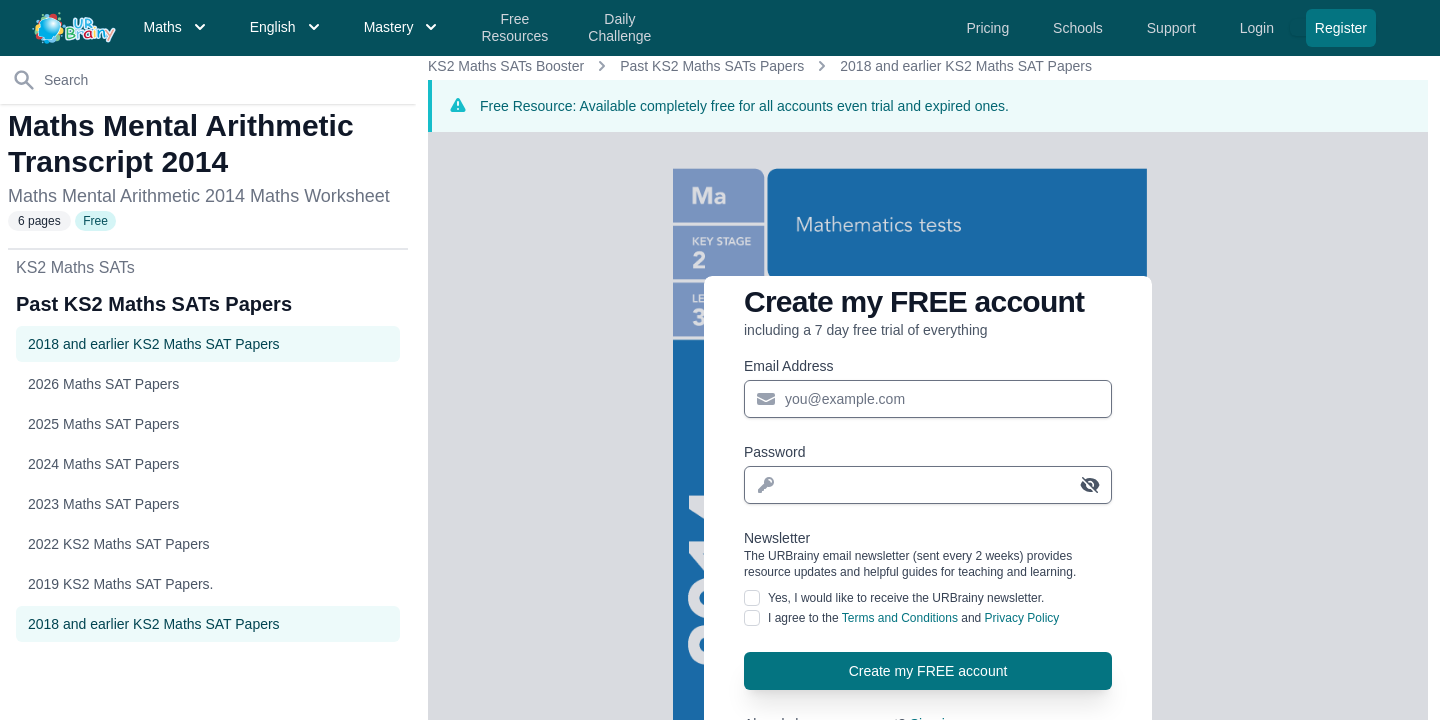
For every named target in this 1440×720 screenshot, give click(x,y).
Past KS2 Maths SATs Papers (712, 66)
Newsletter (928, 555)
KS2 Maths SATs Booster (506, 66)
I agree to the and (913, 618)
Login (1259, 28)
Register (1341, 28)
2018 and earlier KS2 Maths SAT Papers (966, 66)
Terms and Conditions (900, 618)
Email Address (788, 366)
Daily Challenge (619, 28)
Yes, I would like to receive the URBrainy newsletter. (906, 598)
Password (774, 452)
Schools (1080, 28)
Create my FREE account (928, 671)
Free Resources (514, 28)
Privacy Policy (1022, 618)
